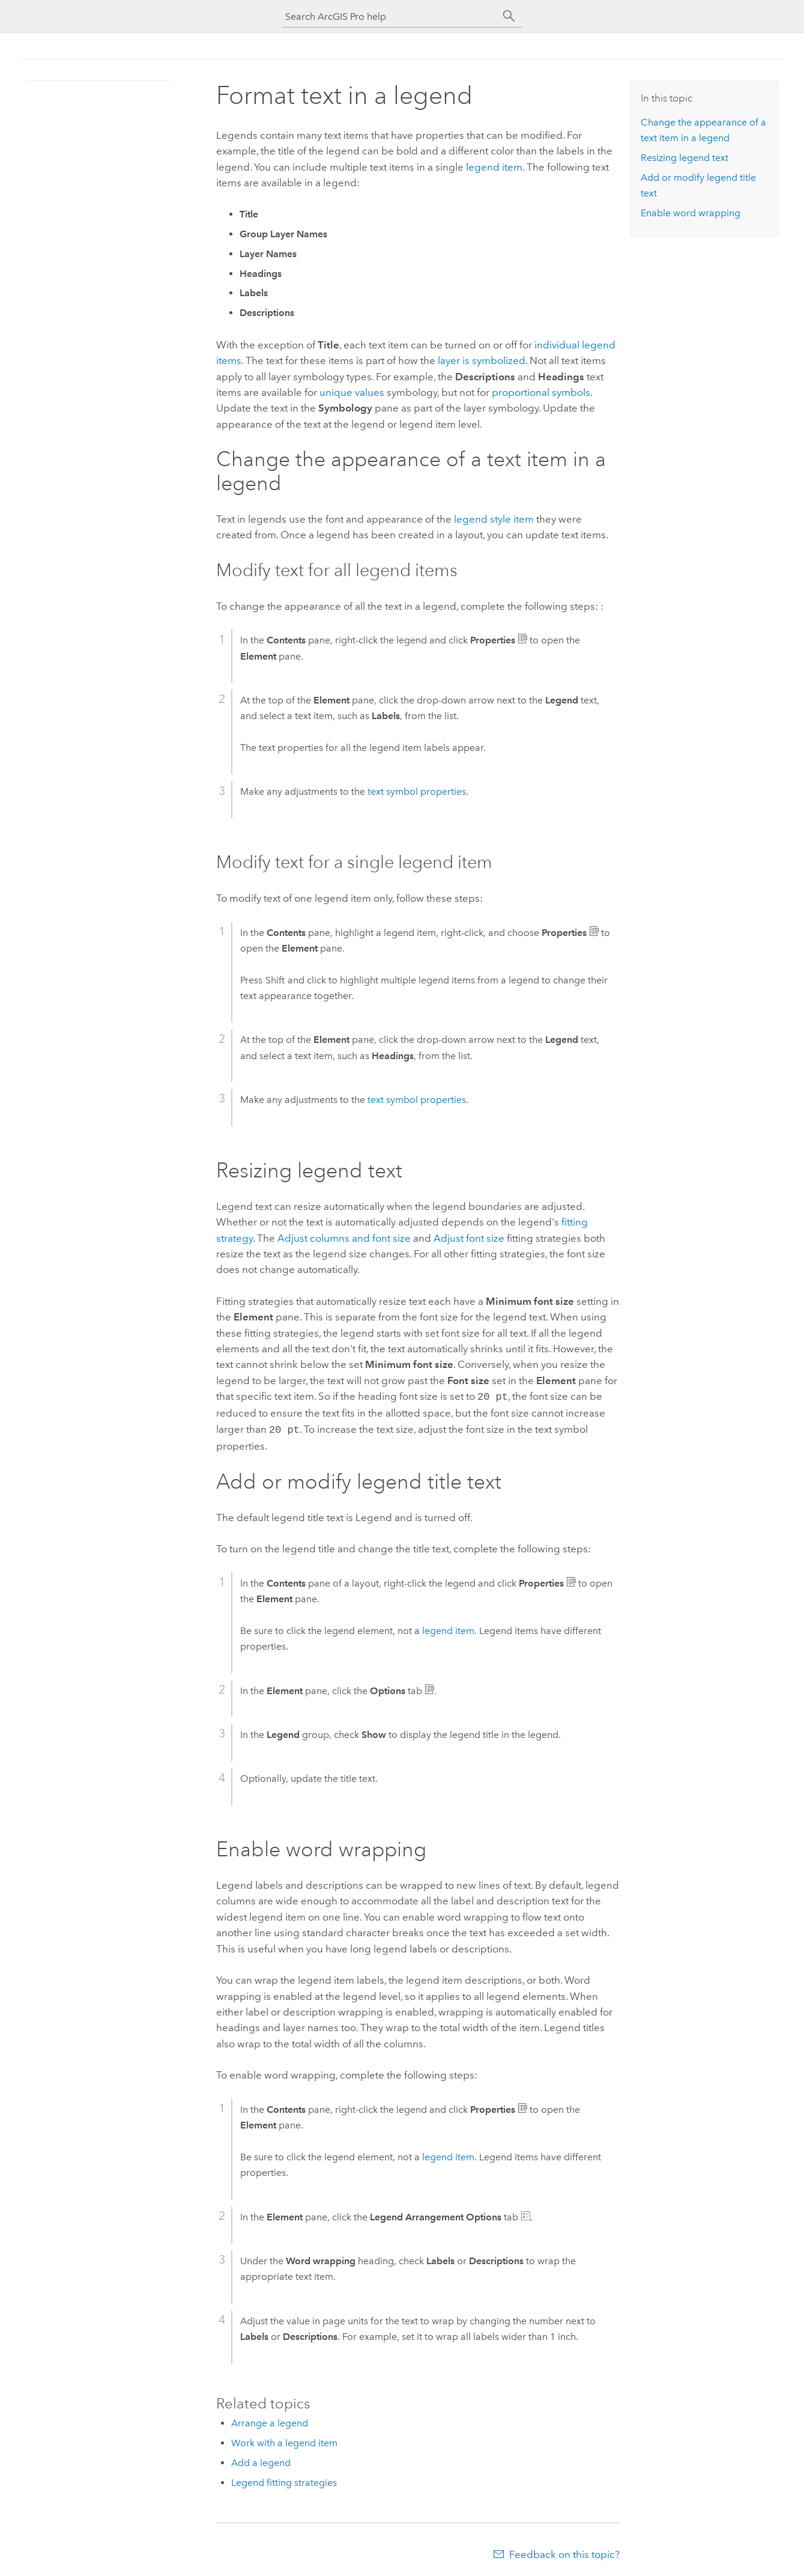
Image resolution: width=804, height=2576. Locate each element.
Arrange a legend (269, 2420)
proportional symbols (541, 392)
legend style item (494, 519)
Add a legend (261, 2460)
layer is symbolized (481, 360)
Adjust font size (469, 1238)
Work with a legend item (284, 2440)
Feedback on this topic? (564, 2552)
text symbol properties (416, 791)
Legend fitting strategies (284, 2480)
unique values (351, 392)
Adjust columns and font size (344, 1238)
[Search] (509, 16)
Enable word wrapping (690, 213)
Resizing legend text (684, 157)
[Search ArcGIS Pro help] (390, 16)
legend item (494, 167)
